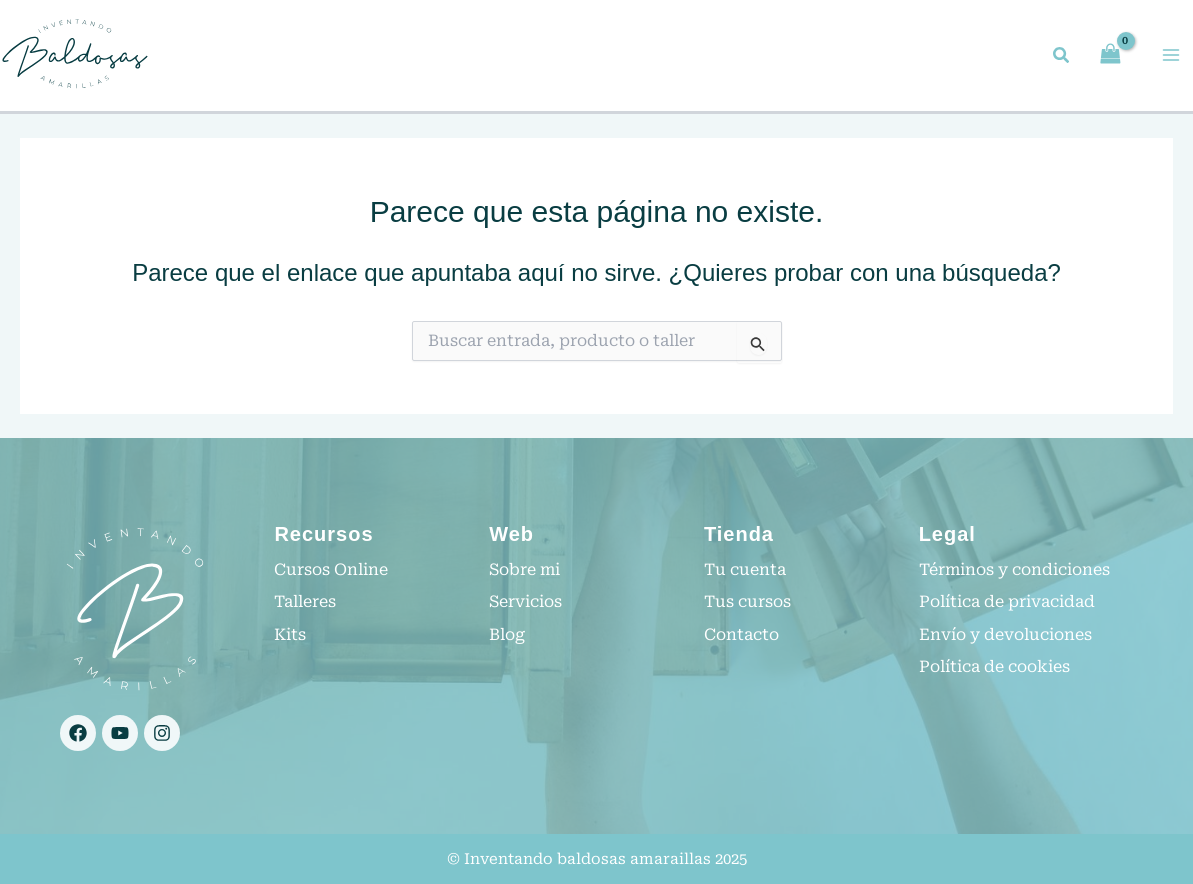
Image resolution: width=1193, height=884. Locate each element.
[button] (1062, 57)
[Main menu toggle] (1171, 55)
